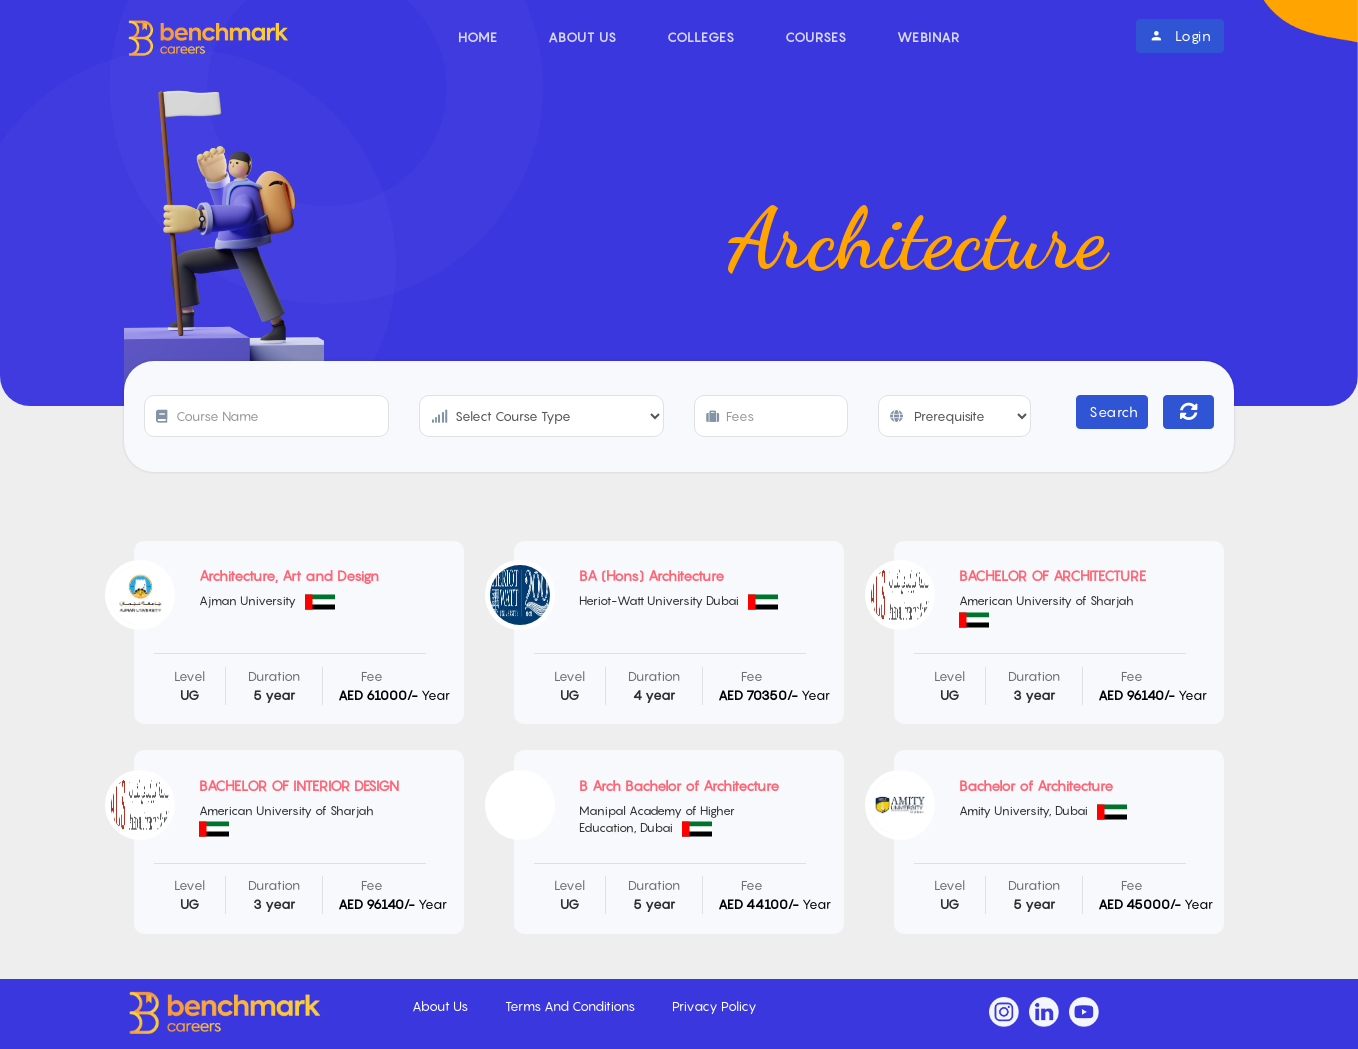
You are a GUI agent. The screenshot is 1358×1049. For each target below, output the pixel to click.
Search (1113, 411)
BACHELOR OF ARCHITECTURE (1052, 575)
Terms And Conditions (571, 1006)
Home (478, 37)
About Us (582, 37)
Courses (816, 37)
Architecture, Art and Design (289, 575)
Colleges (701, 37)
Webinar (928, 37)
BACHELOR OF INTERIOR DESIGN (299, 785)
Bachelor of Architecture (1036, 785)
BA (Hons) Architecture (651, 575)
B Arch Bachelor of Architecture (679, 785)
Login (1180, 35)
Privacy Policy (714, 1006)
